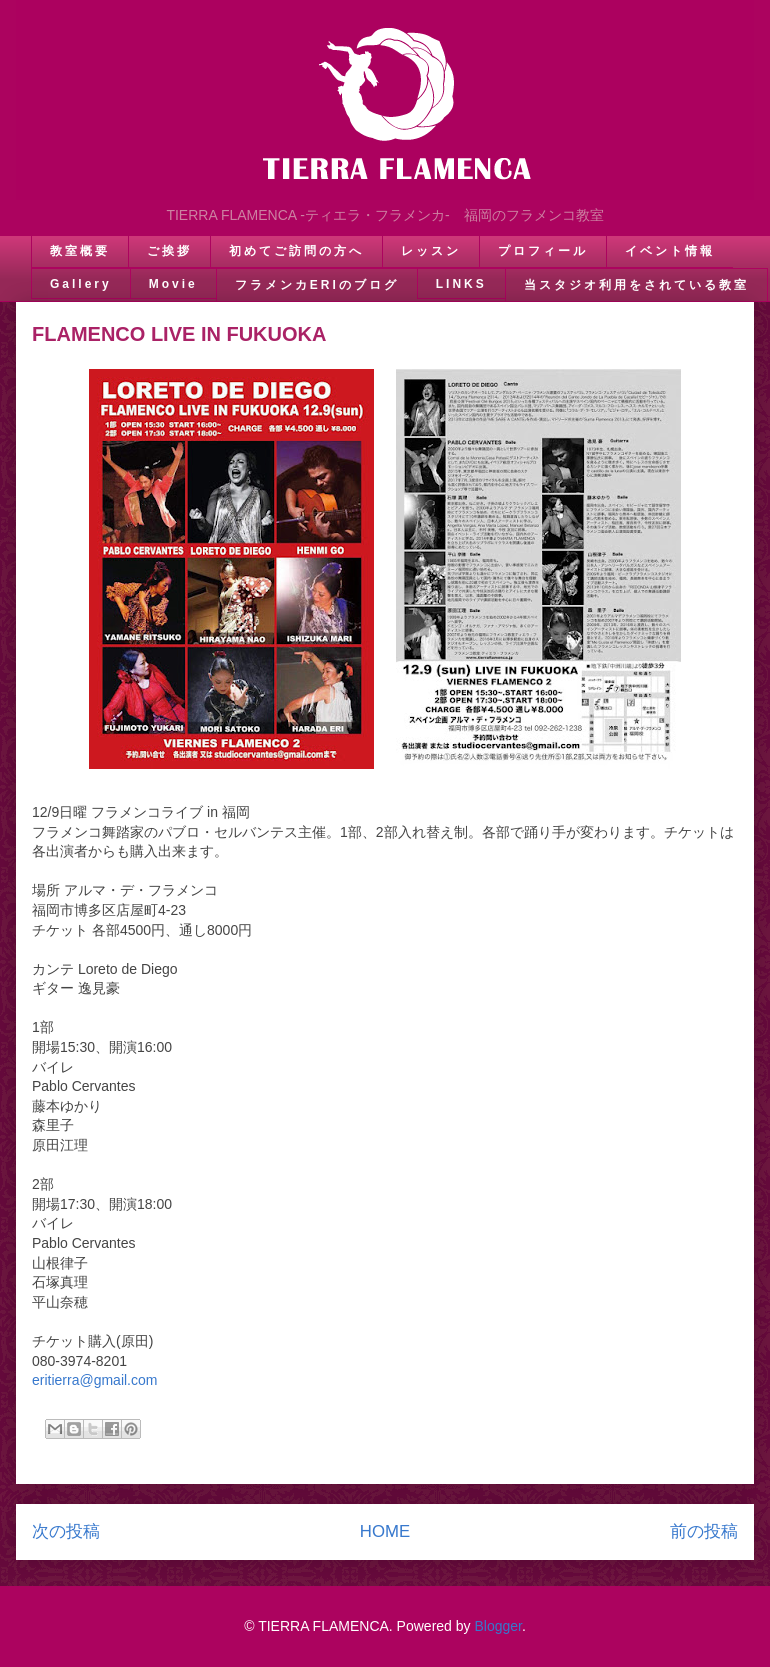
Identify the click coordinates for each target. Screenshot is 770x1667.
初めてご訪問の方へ (296, 251)
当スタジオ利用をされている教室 (636, 285)
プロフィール (543, 251)
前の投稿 (704, 1531)
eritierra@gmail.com (94, 1380)
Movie (173, 284)
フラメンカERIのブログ (317, 285)
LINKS (461, 284)
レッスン (431, 251)
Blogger (497, 1626)
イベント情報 (670, 251)
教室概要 (80, 251)
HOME (385, 1531)
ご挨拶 (169, 251)
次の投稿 (66, 1531)
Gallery (81, 284)
